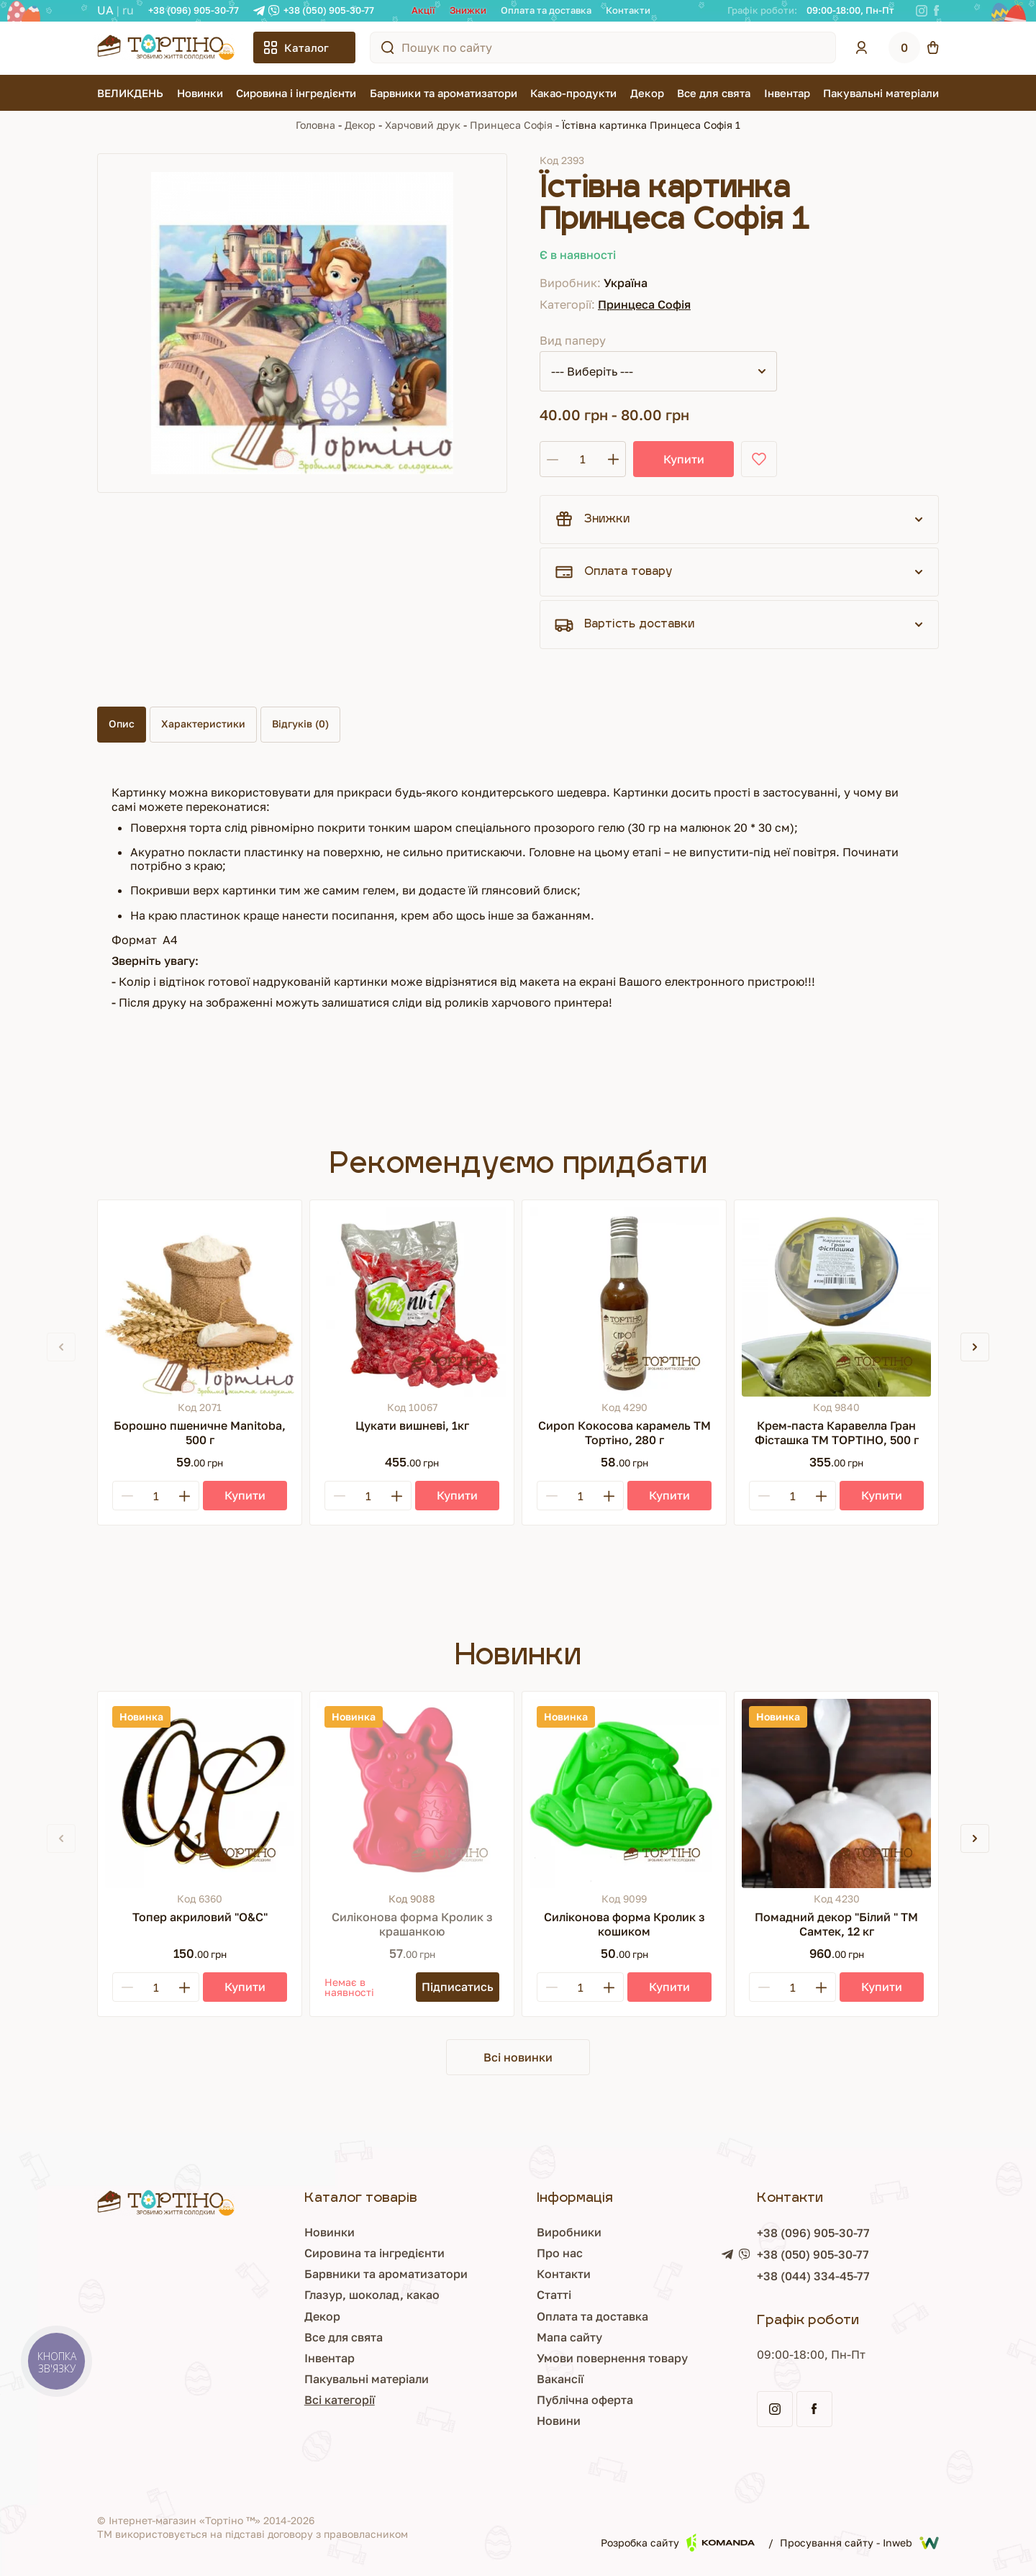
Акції (423, 10)
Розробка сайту (678, 2543)
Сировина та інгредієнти (374, 2253)
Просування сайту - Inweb (859, 2542)
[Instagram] (921, 11)
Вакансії (560, 2379)
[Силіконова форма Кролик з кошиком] (624, 1793)
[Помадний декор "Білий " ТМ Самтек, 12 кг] (836, 1793)
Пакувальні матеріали (881, 92)
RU (128, 10)
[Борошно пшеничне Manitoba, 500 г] (199, 1302)
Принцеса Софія (511, 125)
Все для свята (713, 92)
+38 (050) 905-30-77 (328, 10)
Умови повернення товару (612, 2358)
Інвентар (787, 92)
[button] (974, 1347)
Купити (683, 459)
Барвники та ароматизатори (443, 92)
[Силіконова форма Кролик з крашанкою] (411, 1793)
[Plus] (184, 1496)
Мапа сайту (569, 2337)
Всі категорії (339, 2400)
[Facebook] (936, 11)
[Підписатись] (457, 1987)
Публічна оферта (585, 2400)
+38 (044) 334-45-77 (813, 2276)
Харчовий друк (422, 125)
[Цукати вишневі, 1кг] (411, 1302)
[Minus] (127, 1496)
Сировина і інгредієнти (296, 92)
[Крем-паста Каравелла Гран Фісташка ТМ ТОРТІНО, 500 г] (836, 1302)
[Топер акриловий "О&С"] (199, 1793)
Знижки (468, 10)
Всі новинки (518, 2057)
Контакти (628, 10)
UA (105, 10)
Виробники (569, 2232)
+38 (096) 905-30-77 (193, 10)
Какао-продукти (573, 92)
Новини (559, 2420)
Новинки (200, 92)
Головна (315, 125)
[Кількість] (582, 459)
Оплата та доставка (546, 10)
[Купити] (245, 1495)
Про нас (560, 2253)
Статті (554, 2294)
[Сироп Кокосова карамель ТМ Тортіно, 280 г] (624, 1302)
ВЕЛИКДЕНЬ (130, 92)
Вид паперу (573, 340)
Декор (647, 92)
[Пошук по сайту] (387, 47)
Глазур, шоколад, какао (372, 2294)
